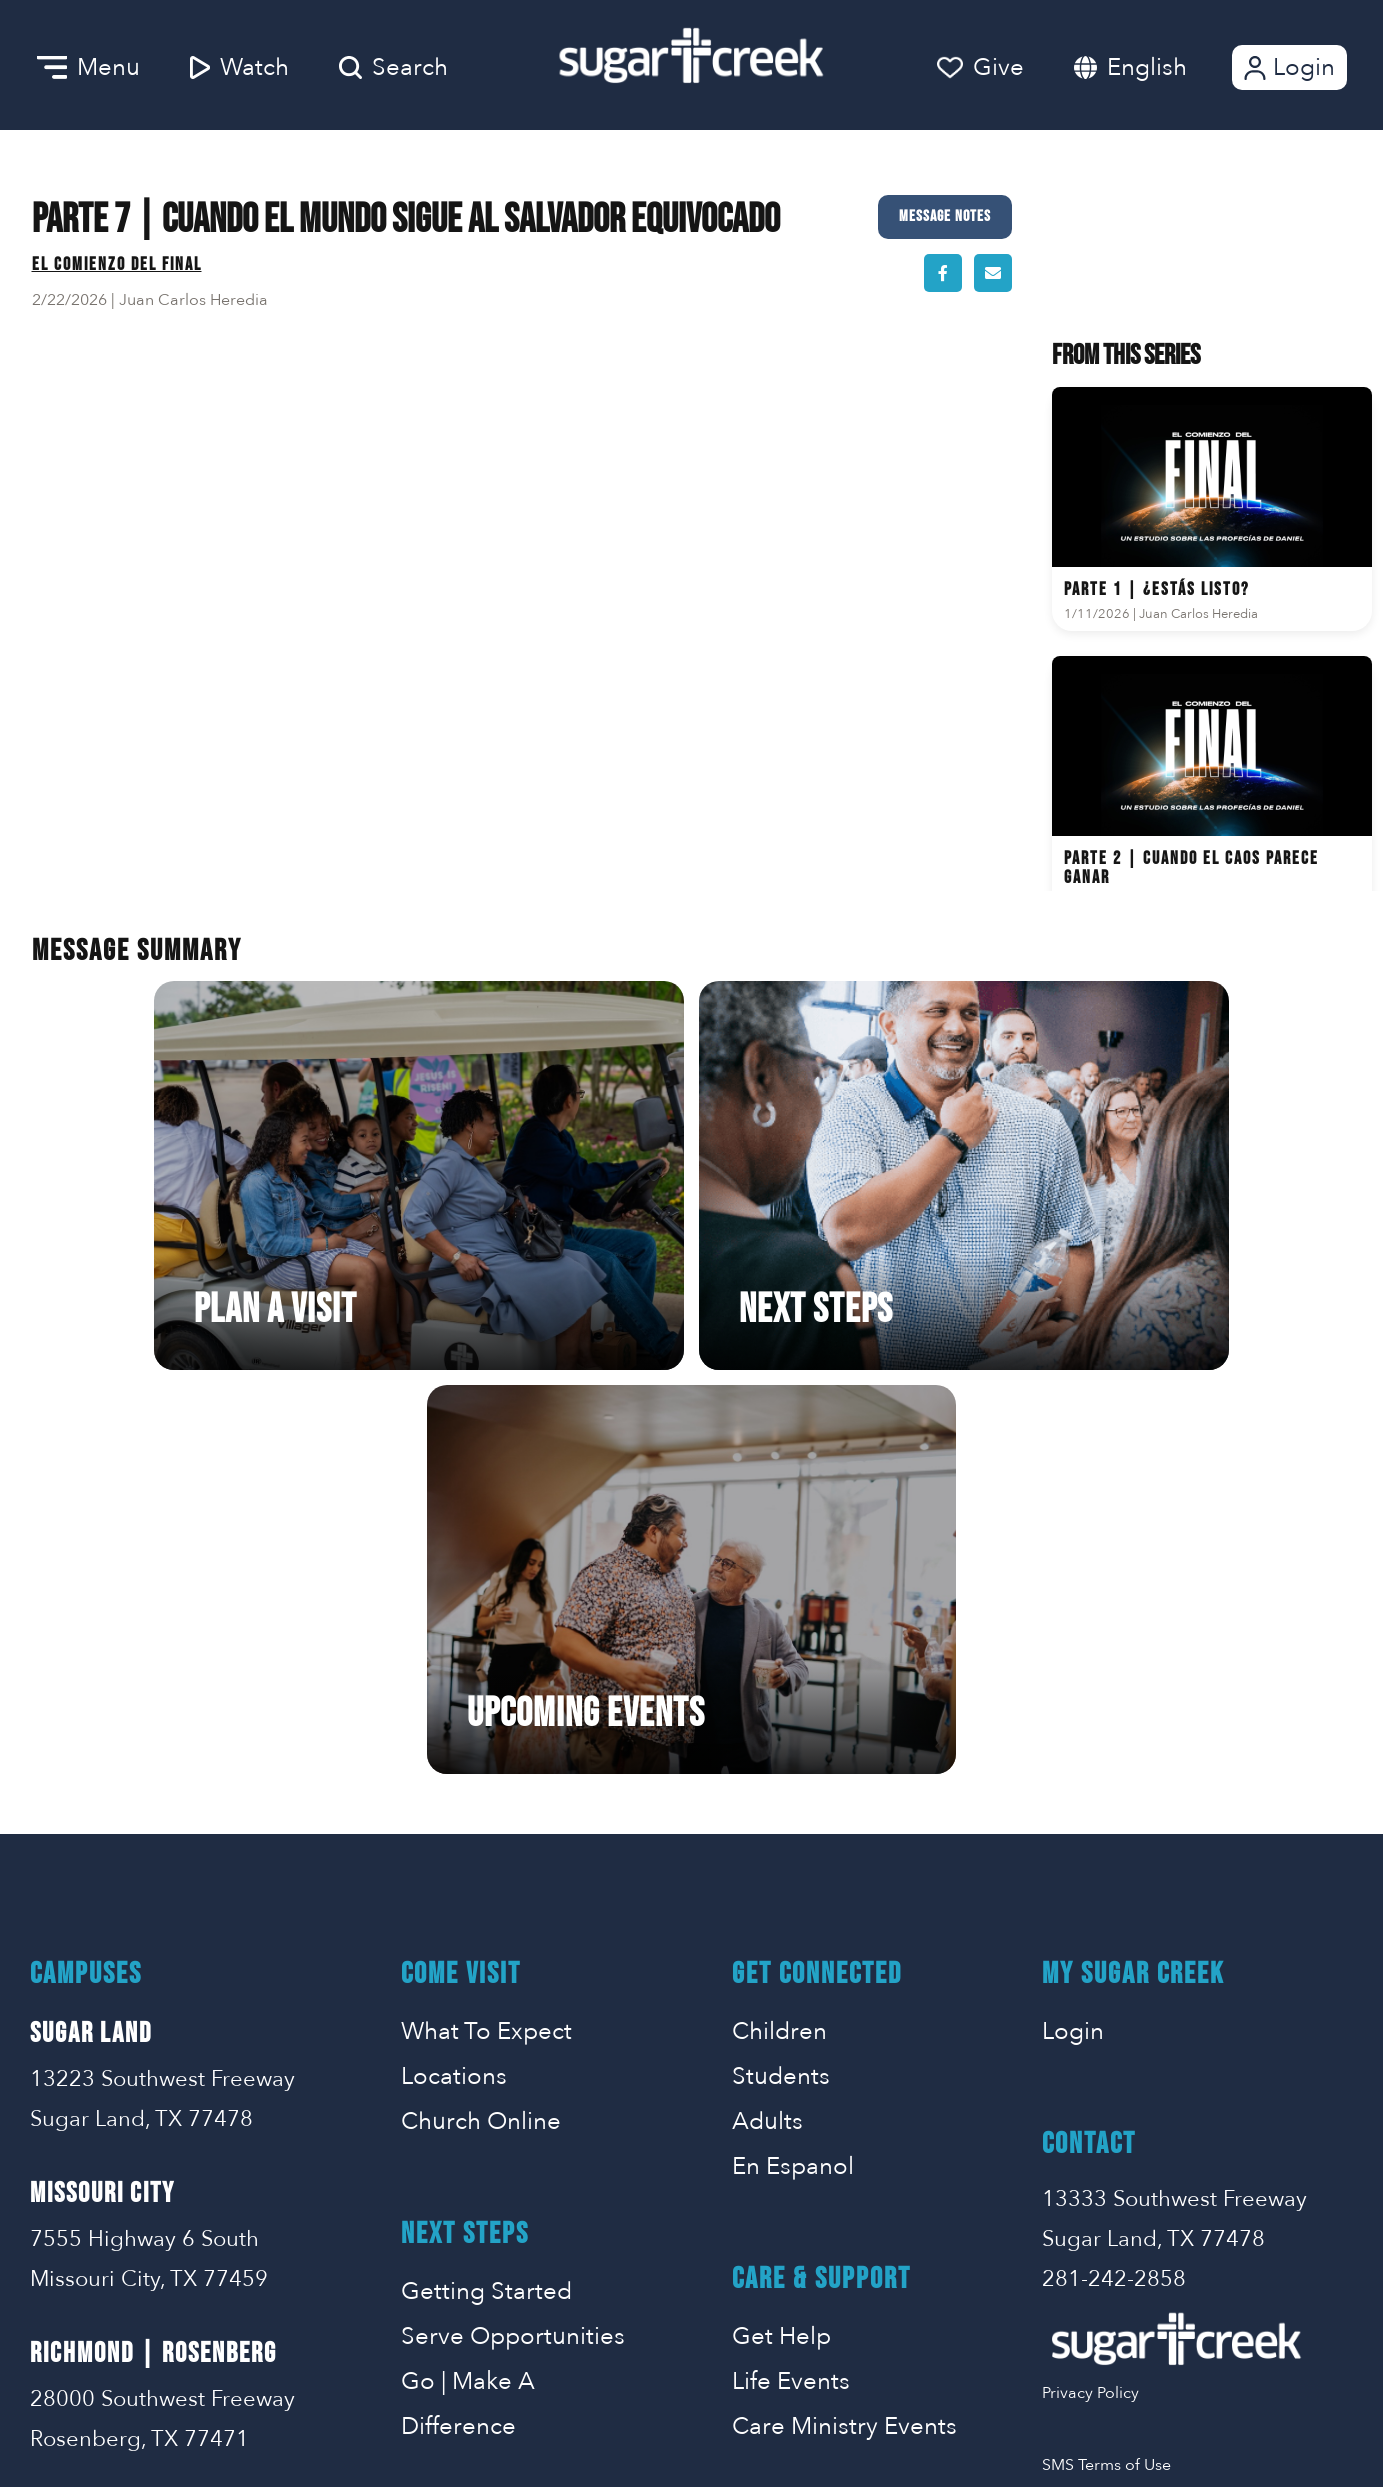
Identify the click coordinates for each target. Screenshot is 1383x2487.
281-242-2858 (1114, 1886)
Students (781, 1683)
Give (980, 67)
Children (779, 1638)
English (1147, 67)
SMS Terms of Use (1106, 2072)
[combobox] (1167, 67)
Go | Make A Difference (468, 2011)
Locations (454, 1683)
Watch (239, 67)
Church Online (481, 1728)
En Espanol (793, 1773)
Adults (767, 1728)
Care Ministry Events (844, 2033)
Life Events (791, 1988)
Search (393, 67)
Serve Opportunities (513, 1943)
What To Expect (486, 1638)
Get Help (781, 1943)
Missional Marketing (762, 2443)
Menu (88, 67)
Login (1287, 67)
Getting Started (486, 1898)
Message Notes (945, 216)
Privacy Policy (1090, 2000)
